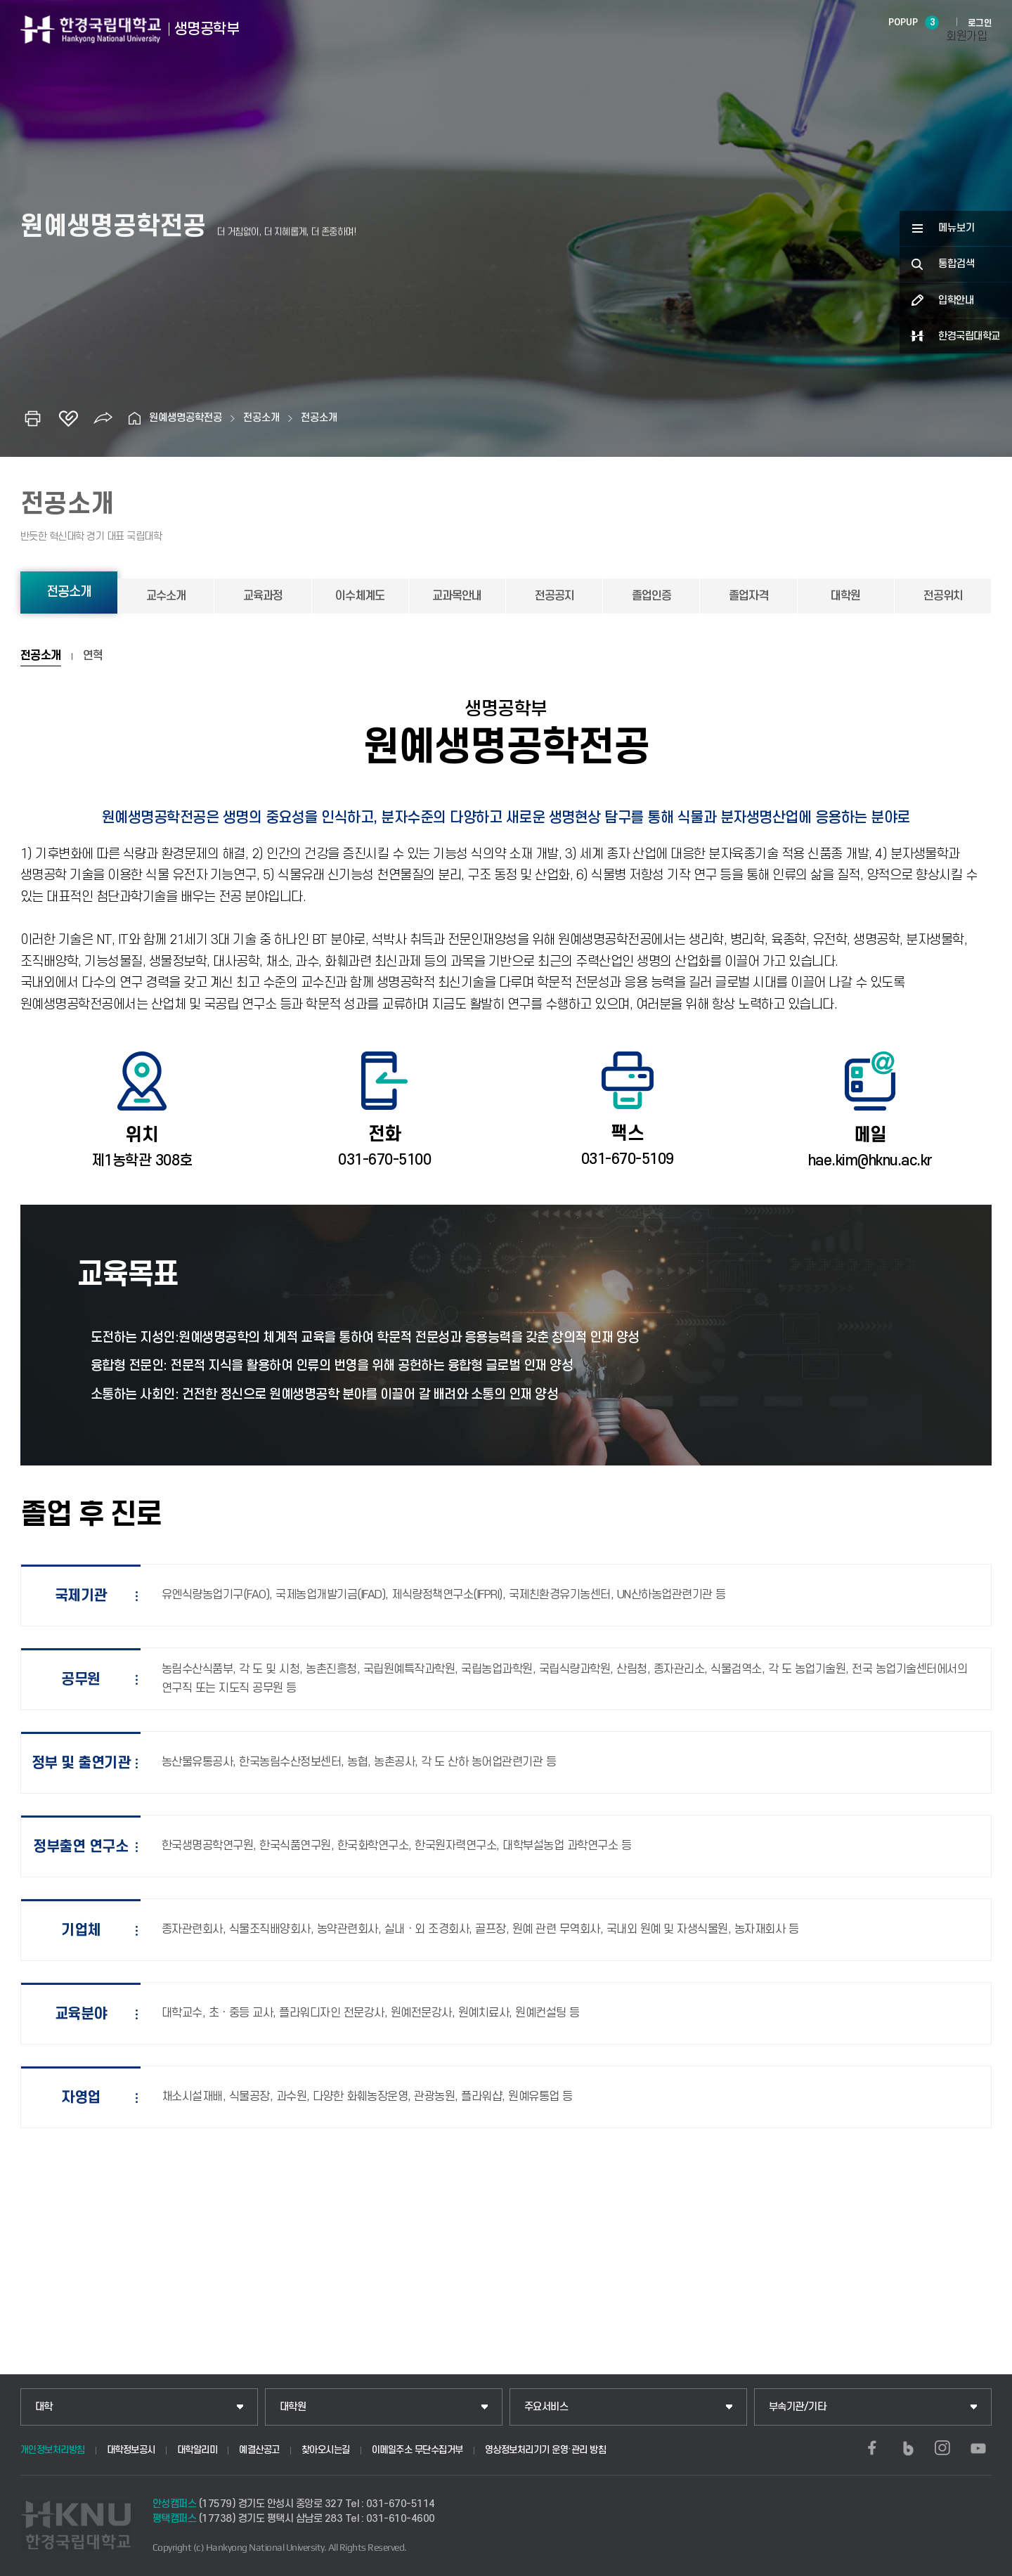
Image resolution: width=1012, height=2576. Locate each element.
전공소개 (261, 418)
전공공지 (554, 596)
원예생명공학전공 (185, 418)
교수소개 (166, 596)
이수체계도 (359, 596)
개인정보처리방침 (52, 2450)
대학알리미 (197, 2450)
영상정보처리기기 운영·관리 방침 (545, 2450)
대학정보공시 (131, 2450)
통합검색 (956, 264)
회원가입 (966, 36)
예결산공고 (259, 2450)
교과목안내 (456, 596)
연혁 (93, 655)
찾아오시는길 (325, 2450)
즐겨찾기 (68, 418)
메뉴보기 (956, 228)
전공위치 (943, 596)
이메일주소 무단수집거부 (417, 2450)
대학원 (845, 596)
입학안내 (955, 300)
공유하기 (103, 418)
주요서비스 (546, 2407)
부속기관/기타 (797, 2407)
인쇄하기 (33, 418)
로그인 (980, 23)
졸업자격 (748, 596)
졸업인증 (651, 596)
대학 (44, 2407)
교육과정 (263, 596)
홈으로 (135, 418)
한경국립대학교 (969, 336)
